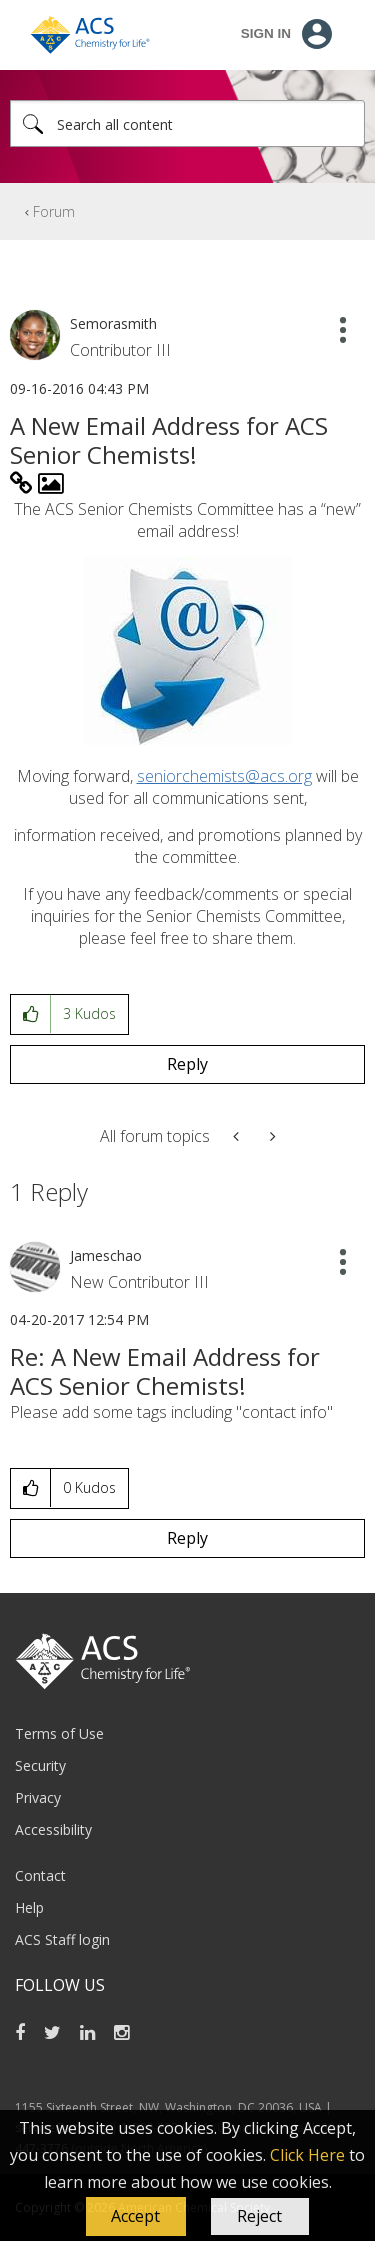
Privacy (38, 1797)
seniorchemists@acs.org (224, 776)
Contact (40, 1875)
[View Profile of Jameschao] (106, 1255)
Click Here (307, 2155)
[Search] (187, 123)
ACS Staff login (62, 1939)
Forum (54, 211)
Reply (187, 1064)
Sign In (266, 33)
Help (29, 1907)
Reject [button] (259, 2216)
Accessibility (53, 1829)
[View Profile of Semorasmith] (113, 323)
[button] (136, 2217)
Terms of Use (59, 1733)
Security (40, 1765)
